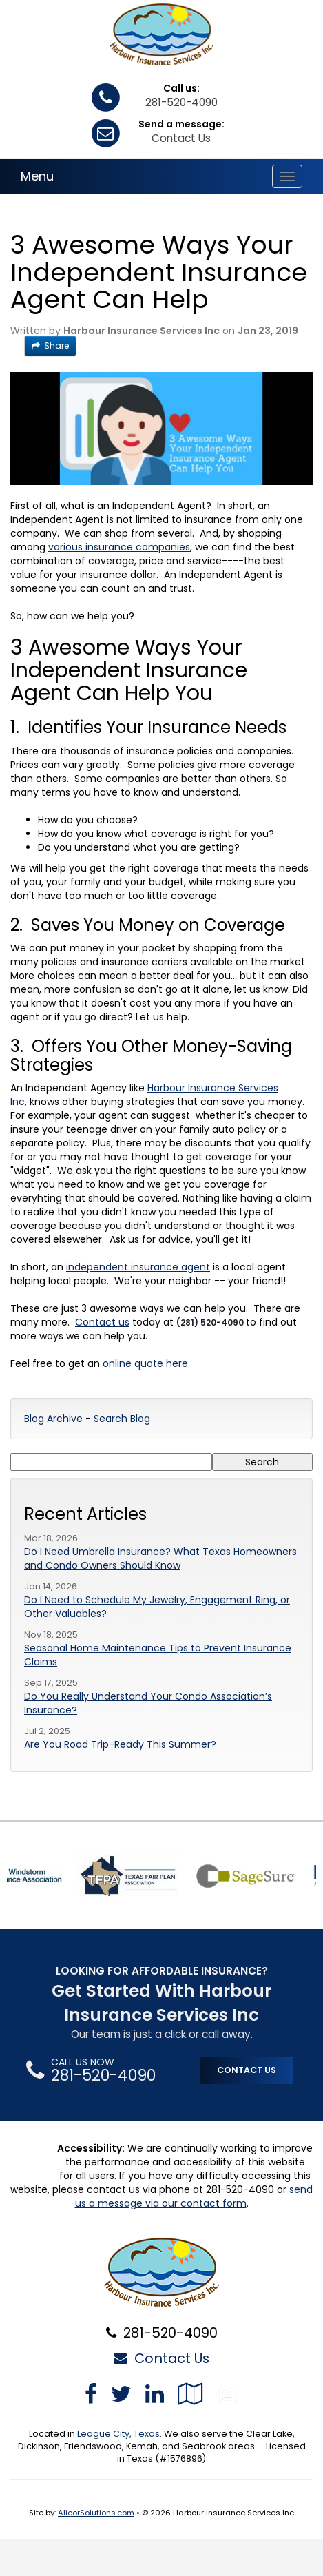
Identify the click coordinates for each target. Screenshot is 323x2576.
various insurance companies (119, 547)
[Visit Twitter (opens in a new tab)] (121, 2393)
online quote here (145, 1363)
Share (50, 345)
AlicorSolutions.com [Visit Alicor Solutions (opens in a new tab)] (96, 2512)
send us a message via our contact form (194, 2196)
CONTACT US (246, 2070)
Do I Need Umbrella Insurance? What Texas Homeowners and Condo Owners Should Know (160, 1558)
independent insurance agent (138, 1267)
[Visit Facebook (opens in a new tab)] (91, 2393)
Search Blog (122, 1418)
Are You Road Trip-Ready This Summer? (120, 1744)
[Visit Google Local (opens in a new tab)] (190, 2393)
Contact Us (181, 138)
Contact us (102, 1322)
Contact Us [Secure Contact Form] (161, 2358)
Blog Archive (53, 1418)
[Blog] (228, 2393)
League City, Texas (118, 2434)
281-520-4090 (181, 102)
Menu (37, 176)
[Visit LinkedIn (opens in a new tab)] (154, 2393)
